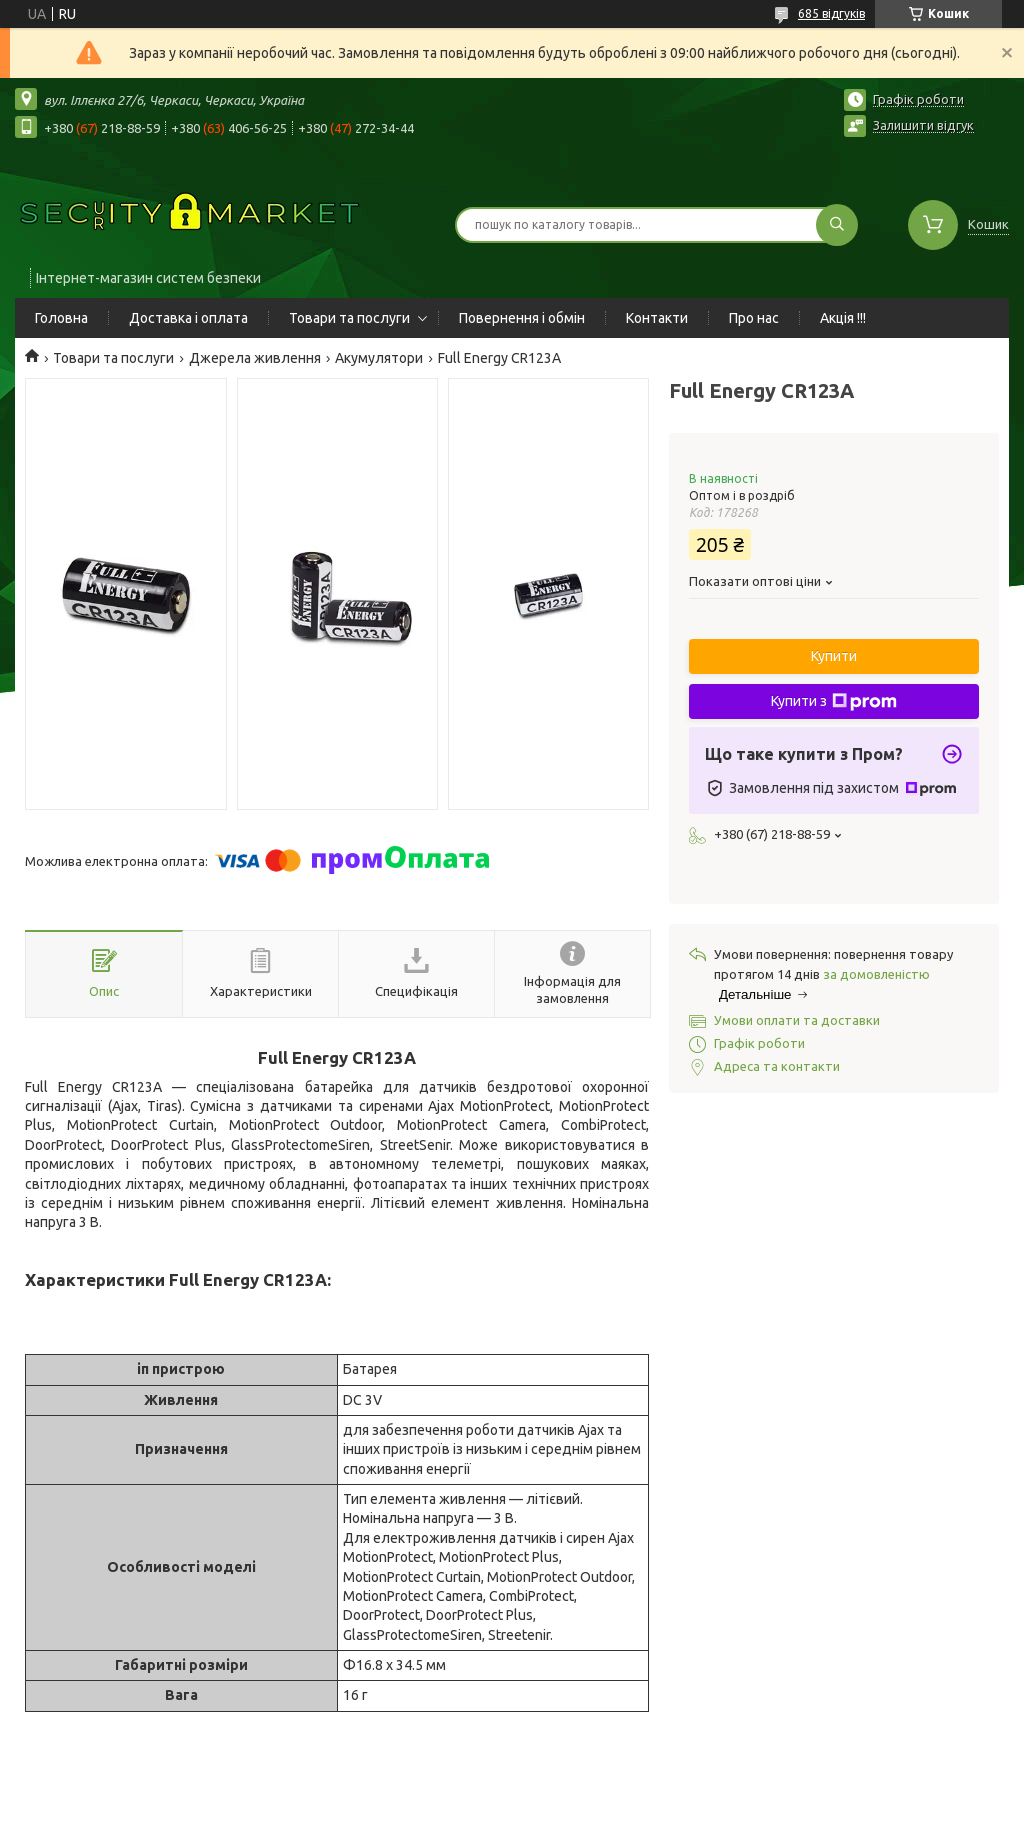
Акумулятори (379, 358)
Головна (61, 318)
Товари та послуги (349, 318)
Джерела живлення (255, 358)
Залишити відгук (923, 125)
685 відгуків (831, 13)
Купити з (834, 702)
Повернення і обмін (522, 318)
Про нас (754, 318)
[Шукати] (837, 225)
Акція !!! (843, 318)
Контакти (657, 318)
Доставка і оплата (188, 318)
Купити (834, 656)
